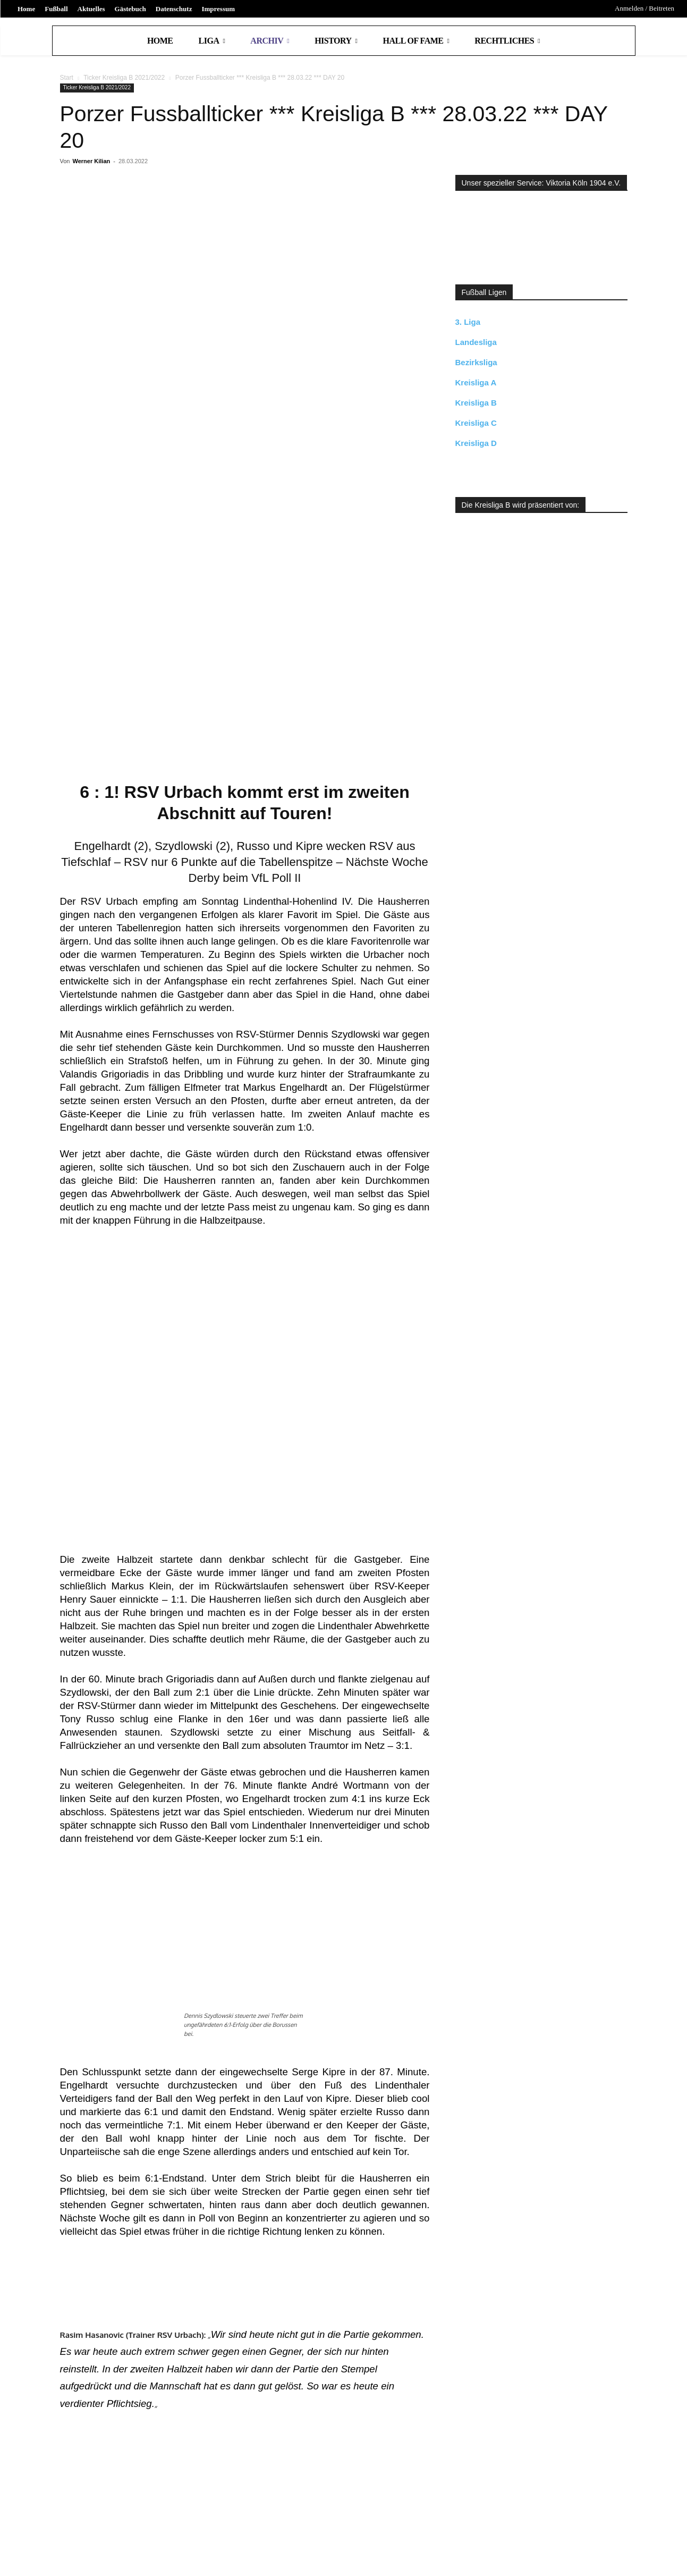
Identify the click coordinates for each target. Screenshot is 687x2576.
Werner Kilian (92, 161)
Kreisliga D (476, 443)
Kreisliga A (476, 382)
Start (66, 77)
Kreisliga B (476, 402)
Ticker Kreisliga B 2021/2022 (124, 77)
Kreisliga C (476, 422)
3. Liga (468, 321)
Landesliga (476, 342)
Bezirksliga (476, 362)
